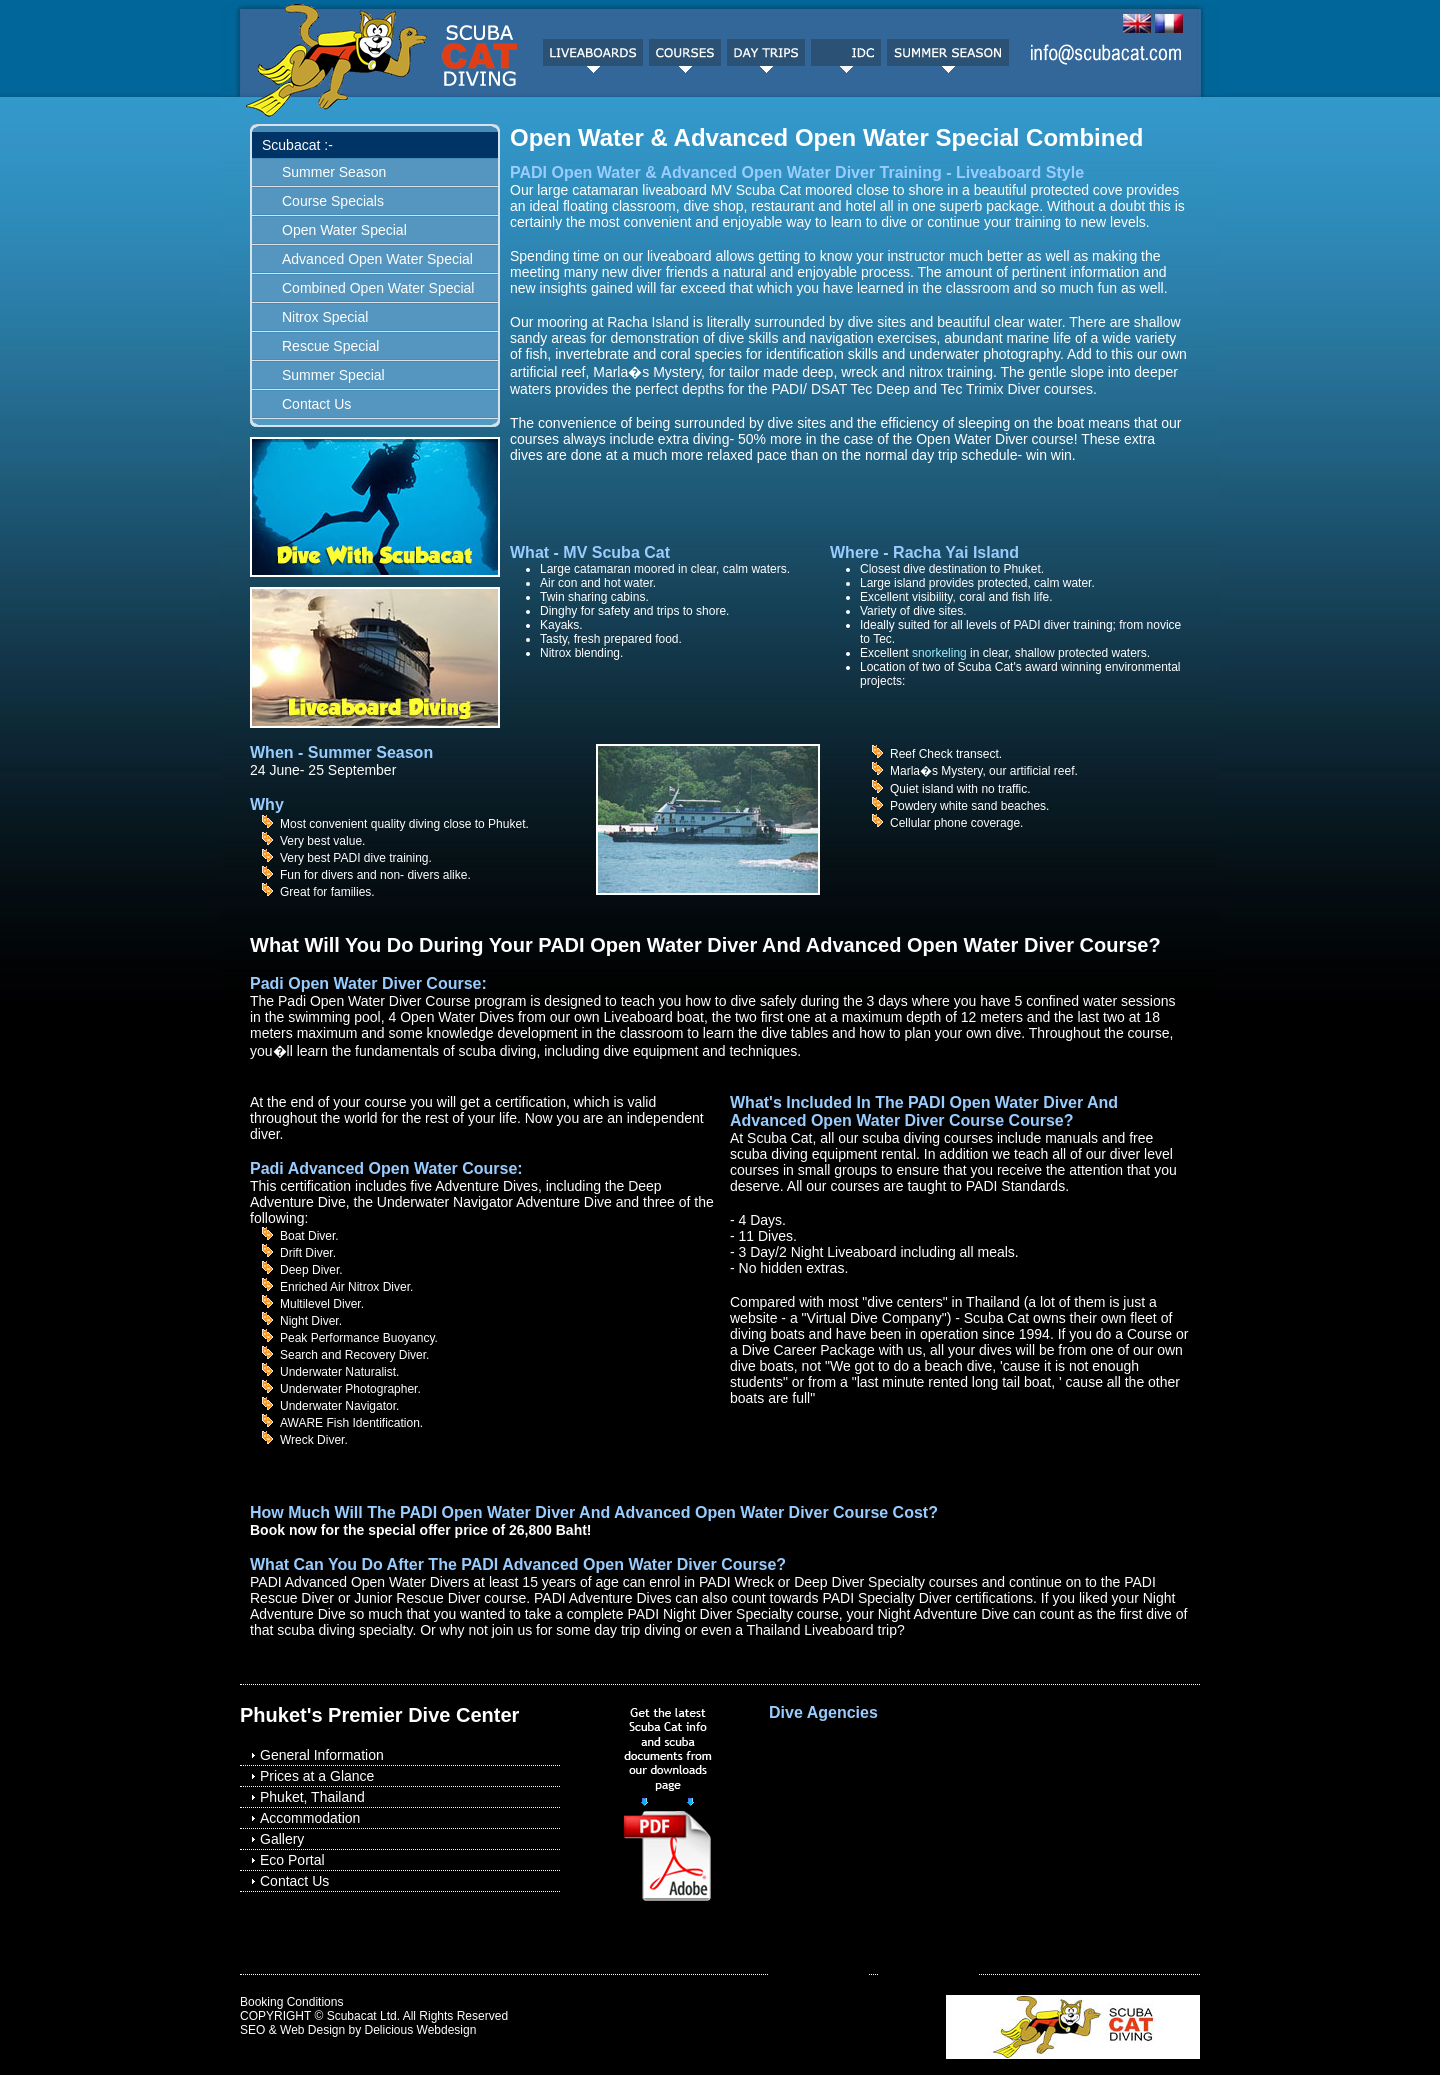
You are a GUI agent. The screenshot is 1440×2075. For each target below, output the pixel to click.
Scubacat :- (297, 145)
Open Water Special (344, 230)
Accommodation (310, 1818)
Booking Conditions (291, 2002)
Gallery (282, 1839)
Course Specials (333, 201)
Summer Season (334, 172)
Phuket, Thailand (312, 1797)
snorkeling (939, 653)
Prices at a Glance (317, 1776)
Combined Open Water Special (378, 288)
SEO (252, 2030)
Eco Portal (292, 1860)
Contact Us (316, 404)
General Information (322, 1755)
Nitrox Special (325, 317)
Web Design (312, 2030)
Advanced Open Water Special (377, 259)
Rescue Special (330, 346)
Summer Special (333, 375)
